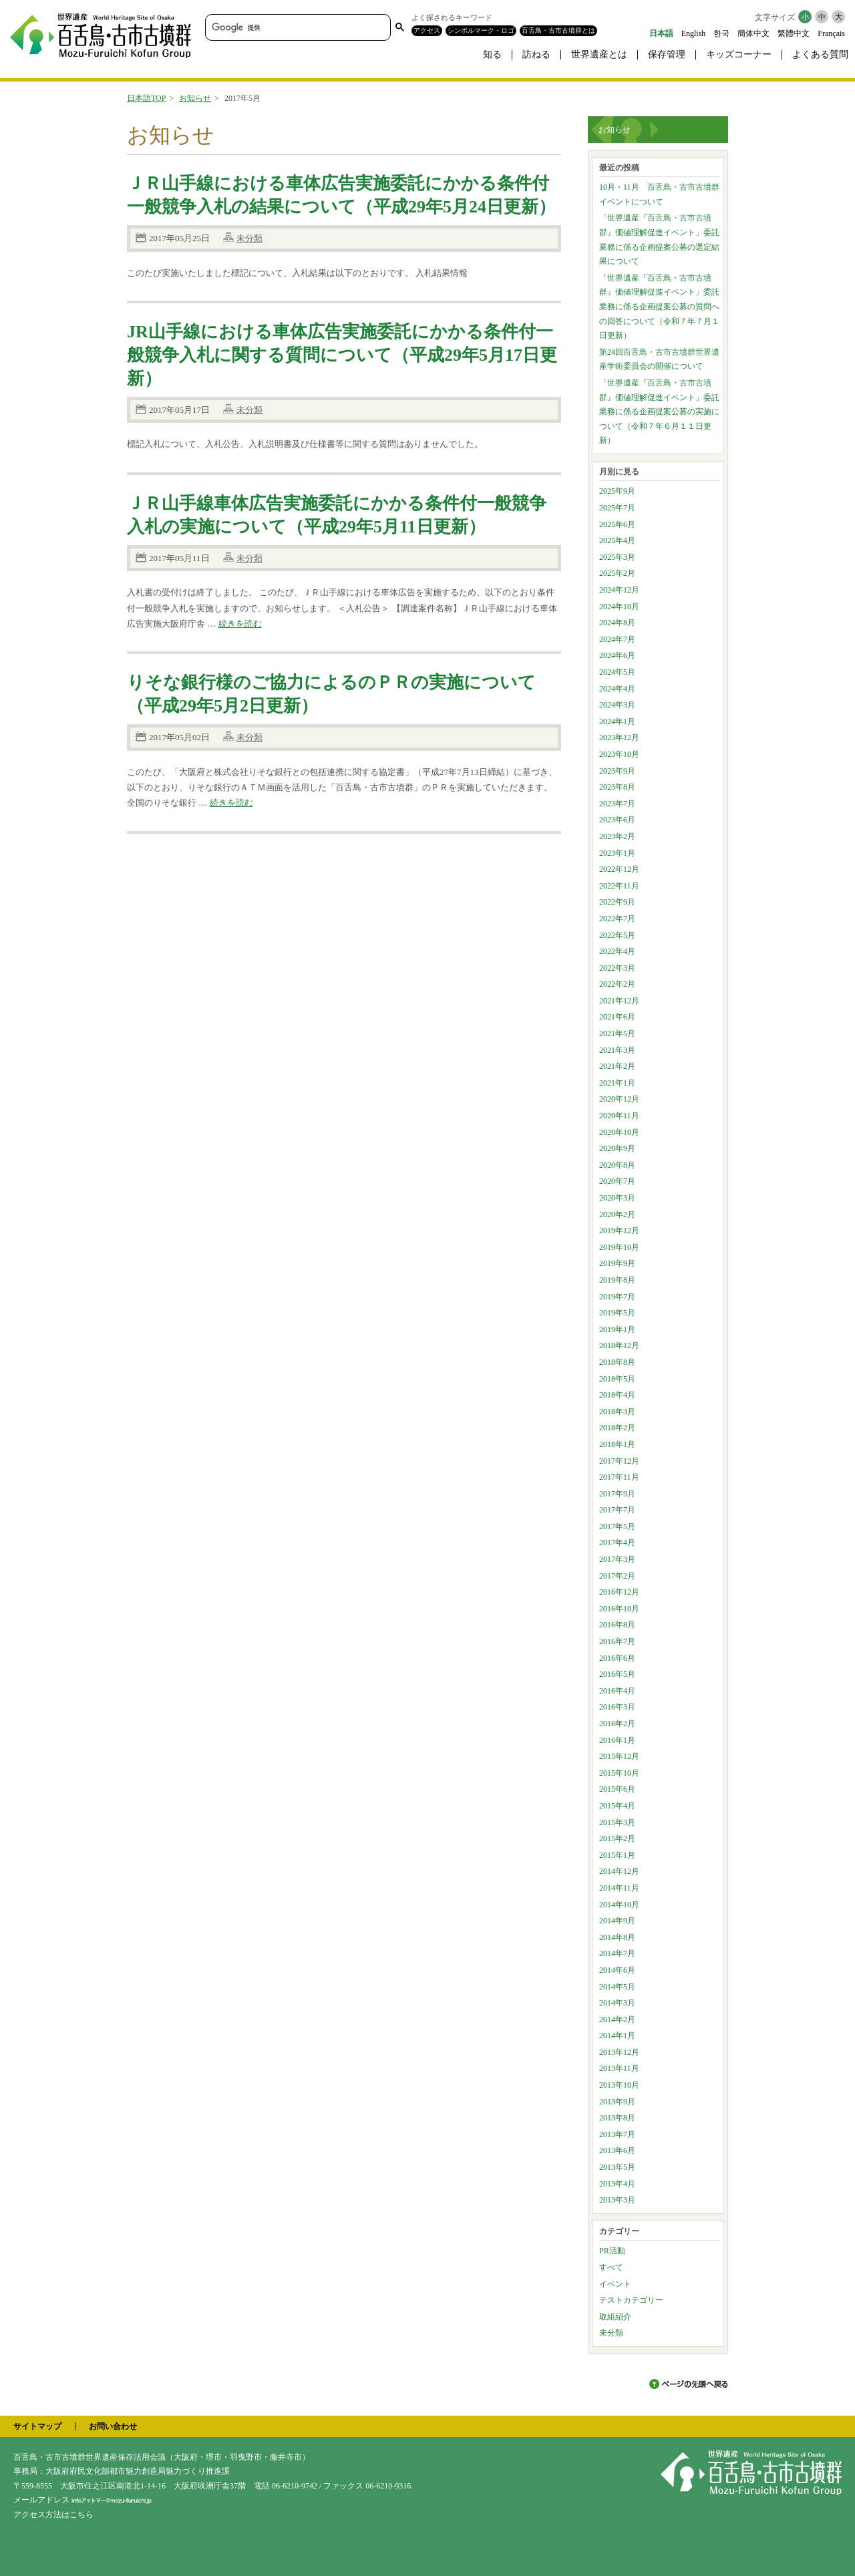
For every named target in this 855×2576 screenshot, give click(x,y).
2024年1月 (617, 721)
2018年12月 (619, 1345)
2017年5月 (617, 1526)
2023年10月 (619, 754)
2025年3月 (617, 557)
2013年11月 (619, 2068)
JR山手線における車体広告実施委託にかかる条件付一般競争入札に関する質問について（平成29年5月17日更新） (342, 355)
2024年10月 (619, 606)
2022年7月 (617, 918)
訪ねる (536, 54)
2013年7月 (617, 2134)
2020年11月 (619, 1115)
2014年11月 (619, 1888)
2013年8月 (617, 2117)
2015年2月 (617, 1838)
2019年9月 (617, 1263)
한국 (721, 33)
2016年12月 (619, 1592)
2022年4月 (617, 951)
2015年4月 (617, 1805)
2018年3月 (617, 1411)
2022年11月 (619, 886)
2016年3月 (617, 1707)
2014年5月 (617, 1986)
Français (831, 33)
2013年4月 (617, 2184)
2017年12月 (619, 1461)
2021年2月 (617, 1066)
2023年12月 (619, 737)
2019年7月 (617, 1296)
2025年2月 (617, 573)
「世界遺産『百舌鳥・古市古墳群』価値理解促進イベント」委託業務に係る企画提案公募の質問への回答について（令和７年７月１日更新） (659, 306)
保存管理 (666, 54)
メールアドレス (82, 2500)
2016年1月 (617, 1740)
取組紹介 (615, 2316)
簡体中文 (753, 33)
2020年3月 (617, 1197)
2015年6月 (617, 1789)
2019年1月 (617, 1329)
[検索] (296, 27)
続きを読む (240, 624)
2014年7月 (617, 1953)
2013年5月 (617, 2167)
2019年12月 (619, 1230)
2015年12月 (619, 1756)
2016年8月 (617, 1624)
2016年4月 (617, 1691)
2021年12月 (619, 1000)
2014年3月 (617, 2002)
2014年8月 (617, 1937)
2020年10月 (619, 1132)
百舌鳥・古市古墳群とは (558, 30)
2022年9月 (617, 902)
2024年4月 (617, 688)
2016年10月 (619, 1608)
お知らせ (195, 98)
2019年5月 (617, 1312)
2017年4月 (617, 1542)
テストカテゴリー (631, 2300)
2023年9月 (617, 771)
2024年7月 (617, 639)
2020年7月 (617, 1181)
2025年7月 (617, 507)
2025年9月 (617, 491)
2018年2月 (617, 1427)
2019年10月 (619, 1247)
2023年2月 (617, 836)
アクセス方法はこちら (53, 2514)
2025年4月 (617, 540)
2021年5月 (617, 1033)
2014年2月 (617, 2019)
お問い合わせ (113, 2426)
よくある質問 (820, 54)
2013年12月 (619, 2052)
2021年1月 (617, 1083)
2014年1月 (617, 2035)
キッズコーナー (739, 54)
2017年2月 (617, 1576)
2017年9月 (617, 1493)
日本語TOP (146, 98)
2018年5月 (617, 1379)
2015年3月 (617, 1822)
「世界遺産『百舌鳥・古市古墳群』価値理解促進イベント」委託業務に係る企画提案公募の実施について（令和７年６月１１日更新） (659, 411)
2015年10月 (619, 1773)
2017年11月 (619, 1477)
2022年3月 (617, 968)
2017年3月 (617, 1559)
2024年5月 (617, 672)
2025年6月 (617, 524)
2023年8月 (617, 787)
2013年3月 (617, 2200)
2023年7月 (617, 803)
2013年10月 (619, 2085)
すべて (611, 2267)
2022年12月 (619, 869)
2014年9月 (617, 1920)
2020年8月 (617, 1165)
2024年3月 (617, 704)
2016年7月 (617, 1641)
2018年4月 (617, 1395)
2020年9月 (617, 1148)
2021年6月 (617, 1016)
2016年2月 (617, 1723)
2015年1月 (617, 1855)
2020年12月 (619, 1099)
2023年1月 (617, 853)
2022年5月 (617, 935)
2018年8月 (617, 1362)
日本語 (661, 33)
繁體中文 (794, 33)
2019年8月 (617, 1280)
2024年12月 (619, 590)
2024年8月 (617, 622)
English (693, 33)
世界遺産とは (599, 54)
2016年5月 (617, 1674)
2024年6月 (617, 655)
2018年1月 (617, 1444)
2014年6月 (617, 1970)
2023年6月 (617, 819)
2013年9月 (617, 2101)
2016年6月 (617, 1658)
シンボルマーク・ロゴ (481, 30)
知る (492, 54)
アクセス (426, 30)
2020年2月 (617, 1214)
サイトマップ (37, 2426)
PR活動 (612, 2250)
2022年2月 (617, 984)
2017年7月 (617, 1509)
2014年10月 (619, 1904)
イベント (615, 2284)
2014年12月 (619, 1871)
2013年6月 (617, 2150)
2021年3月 (617, 1050)
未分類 (249, 238)
